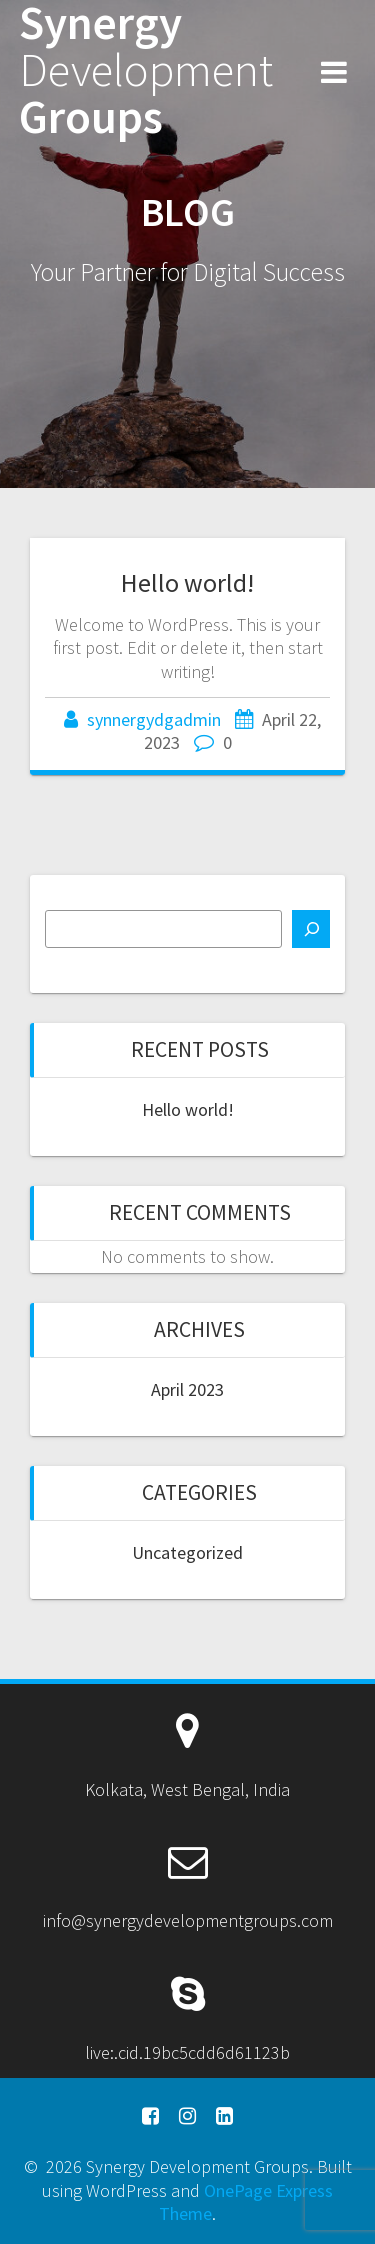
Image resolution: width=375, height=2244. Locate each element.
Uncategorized (187, 1552)
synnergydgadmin (154, 719)
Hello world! (187, 582)
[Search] (311, 929)
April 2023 (187, 1389)
